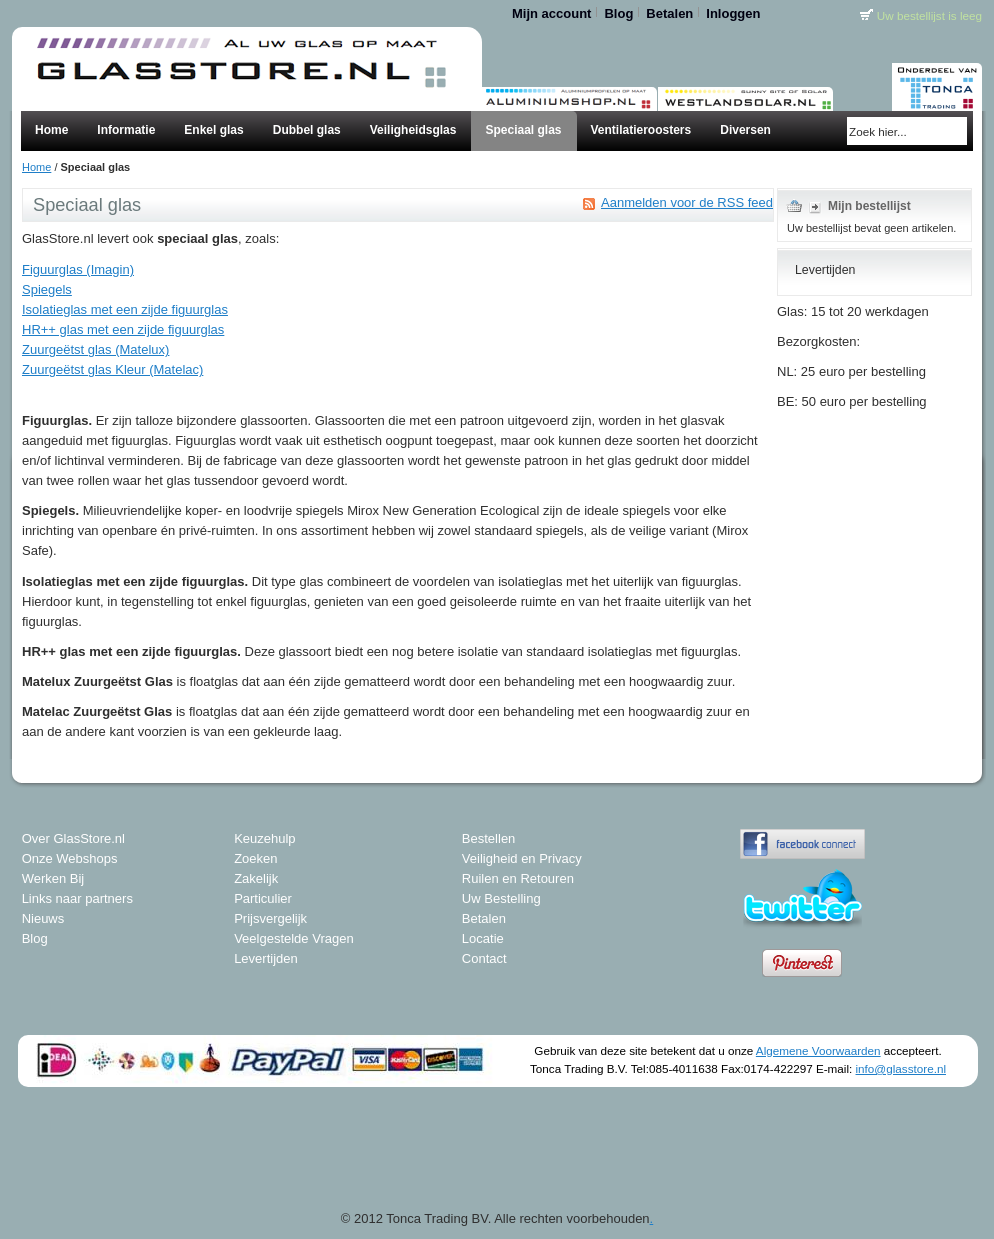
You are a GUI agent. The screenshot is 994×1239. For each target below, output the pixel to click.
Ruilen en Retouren (518, 878)
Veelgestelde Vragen (294, 938)
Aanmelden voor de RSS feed (687, 203)
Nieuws (43, 918)
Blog (618, 13)
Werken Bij (53, 878)
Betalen (669, 13)
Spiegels (47, 289)
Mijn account (551, 13)
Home (36, 167)
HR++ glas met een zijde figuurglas (123, 329)
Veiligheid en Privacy (522, 858)
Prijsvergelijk (270, 918)
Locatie (483, 938)
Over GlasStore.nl (73, 838)
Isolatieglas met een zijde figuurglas (125, 309)
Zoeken (255, 858)
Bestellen (488, 838)
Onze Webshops (70, 858)
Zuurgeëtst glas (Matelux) (95, 349)
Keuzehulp (264, 838)
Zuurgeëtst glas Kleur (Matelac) (112, 369)
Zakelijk (256, 878)
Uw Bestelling (501, 898)
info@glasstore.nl (901, 1068)
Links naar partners (77, 898)
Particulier (263, 898)
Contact (484, 958)
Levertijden (266, 958)
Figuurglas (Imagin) (78, 269)
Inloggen (733, 13)
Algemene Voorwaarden (818, 1050)
